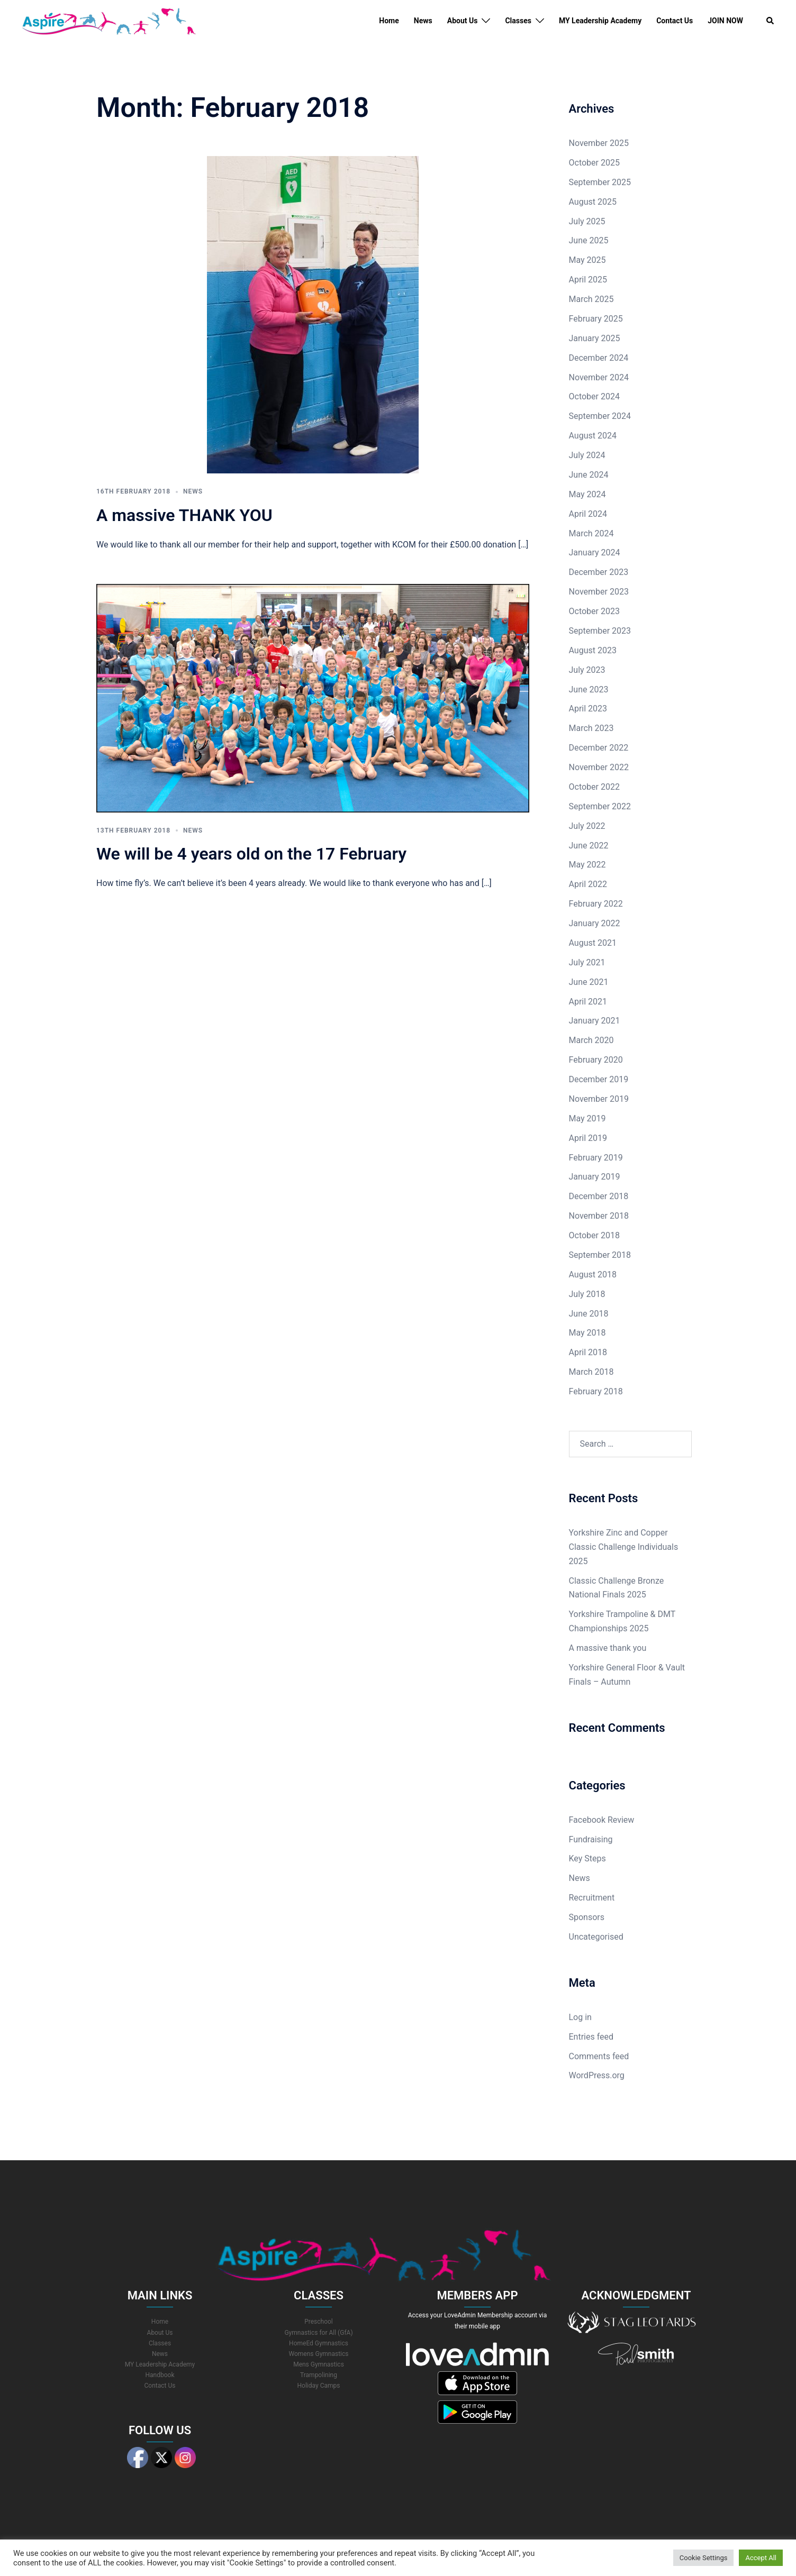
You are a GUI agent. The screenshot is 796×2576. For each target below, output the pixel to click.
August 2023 (593, 650)
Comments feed (599, 2056)
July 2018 (587, 1294)
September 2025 (600, 182)
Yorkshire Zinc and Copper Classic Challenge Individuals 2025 (624, 1547)
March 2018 (591, 1372)
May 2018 (587, 1333)
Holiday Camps (318, 2385)
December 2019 (599, 1079)
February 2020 (596, 1060)
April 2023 (588, 709)
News (423, 20)
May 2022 (587, 865)
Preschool (318, 2321)
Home (389, 20)
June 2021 (589, 982)
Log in (580, 2017)
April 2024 (588, 514)
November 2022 (599, 767)
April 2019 (588, 1138)
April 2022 (588, 884)
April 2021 (588, 1002)
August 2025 (593, 202)
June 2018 (589, 1314)
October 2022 (594, 787)
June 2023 (589, 689)
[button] (770, 21)
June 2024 (589, 475)
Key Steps (587, 1858)
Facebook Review (602, 1820)
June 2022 (589, 846)
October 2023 (594, 611)
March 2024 (591, 533)
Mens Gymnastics (318, 2364)
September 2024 (600, 416)
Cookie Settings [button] (704, 2558)
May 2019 (587, 1118)
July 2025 (587, 221)
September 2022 (600, 806)
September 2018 (600, 1255)
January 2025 (594, 338)
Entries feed (591, 2037)
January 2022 (594, 923)
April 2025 (588, 280)
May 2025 (587, 260)
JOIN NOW (725, 20)
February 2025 (596, 319)
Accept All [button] (760, 2558)
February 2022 (596, 904)
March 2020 (591, 1040)
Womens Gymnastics (318, 2354)
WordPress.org (597, 2075)
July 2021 (587, 962)
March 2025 (591, 299)
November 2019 (599, 1099)
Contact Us (674, 20)
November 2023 (599, 592)
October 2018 (594, 1235)
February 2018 (596, 1391)
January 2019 (594, 1177)
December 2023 (599, 572)
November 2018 (599, 1216)
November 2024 (599, 377)
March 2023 (591, 728)
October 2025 (594, 163)
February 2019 (596, 1158)
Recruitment (592, 1898)
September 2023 (600, 631)
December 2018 (599, 1196)
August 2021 (593, 943)
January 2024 (594, 552)
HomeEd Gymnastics (318, 2343)
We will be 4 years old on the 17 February (251, 854)
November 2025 (599, 143)
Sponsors (587, 1917)
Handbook (160, 2375)
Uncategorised (596, 1937)
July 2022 (587, 826)
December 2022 (599, 748)
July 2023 (587, 670)
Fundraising (591, 1839)
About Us (462, 20)
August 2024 (593, 436)
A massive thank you (608, 1648)
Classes (518, 20)
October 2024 (594, 396)
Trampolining (318, 2375)
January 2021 (594, 1021)
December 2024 (599, 358)
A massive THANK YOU (184, 515)
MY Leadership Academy (600, 20)
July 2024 (587, 455)
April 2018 (588, 1352)
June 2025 (589, 240)
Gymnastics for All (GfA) (318, 2332)
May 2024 (587, 494)
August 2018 (593, 1274)
